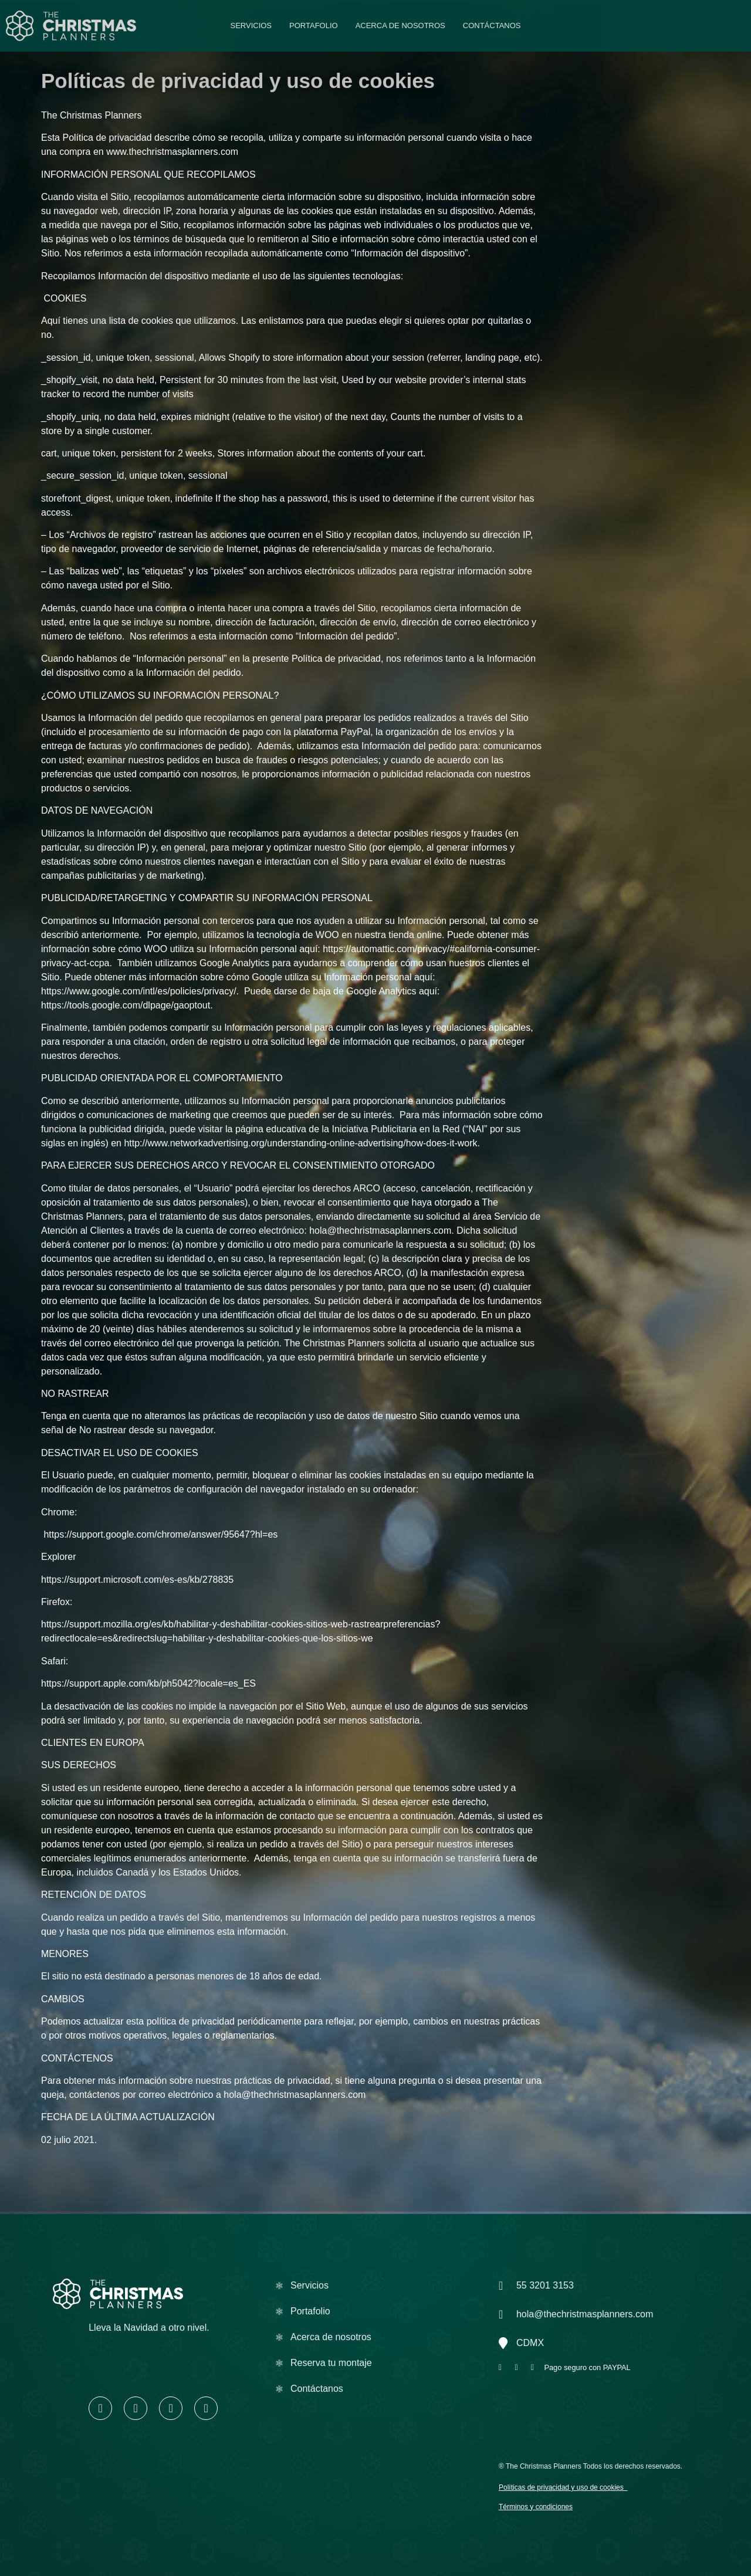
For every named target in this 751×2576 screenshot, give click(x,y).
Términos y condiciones (536, 2507)
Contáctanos (492, 25)
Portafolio (313, 25)
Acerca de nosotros (400, 25)
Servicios (251, 25)
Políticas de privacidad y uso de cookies (561, 2487)
